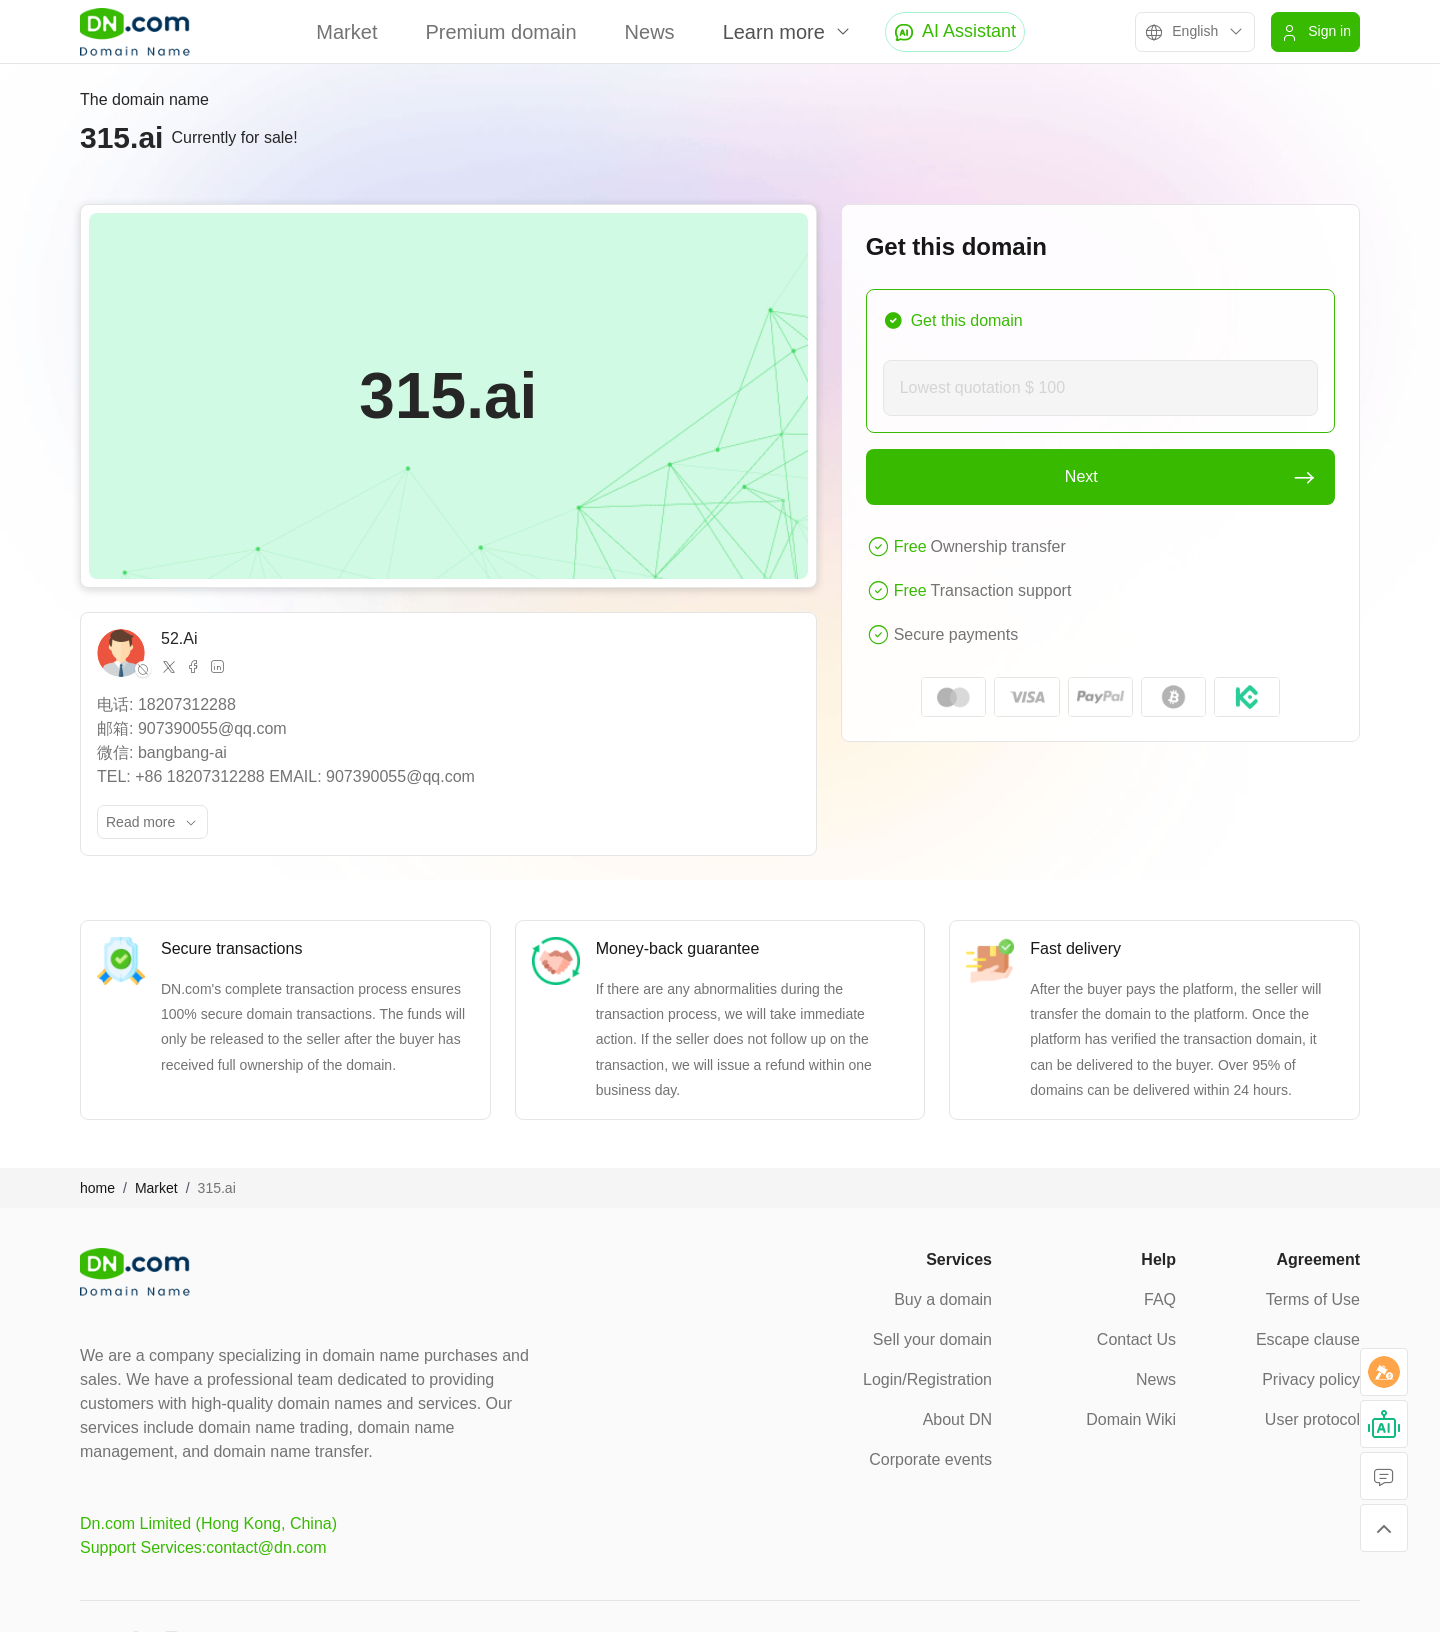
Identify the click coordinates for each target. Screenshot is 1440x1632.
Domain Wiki (1131, 1419)
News (650, 32)
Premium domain (500, 32)
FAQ (1160, 1299)
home (97, 1188)
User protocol (1312, 1419)
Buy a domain (943, 1299)
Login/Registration (927, 1379)
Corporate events (930, 1459)
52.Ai (179, 638)
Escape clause (1308, 1339)
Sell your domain (932, 1339)
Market (346, 32)
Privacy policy (1311, 1379)
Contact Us (1136, 1339)
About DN (957, 1419)
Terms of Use (1313, 1299)
